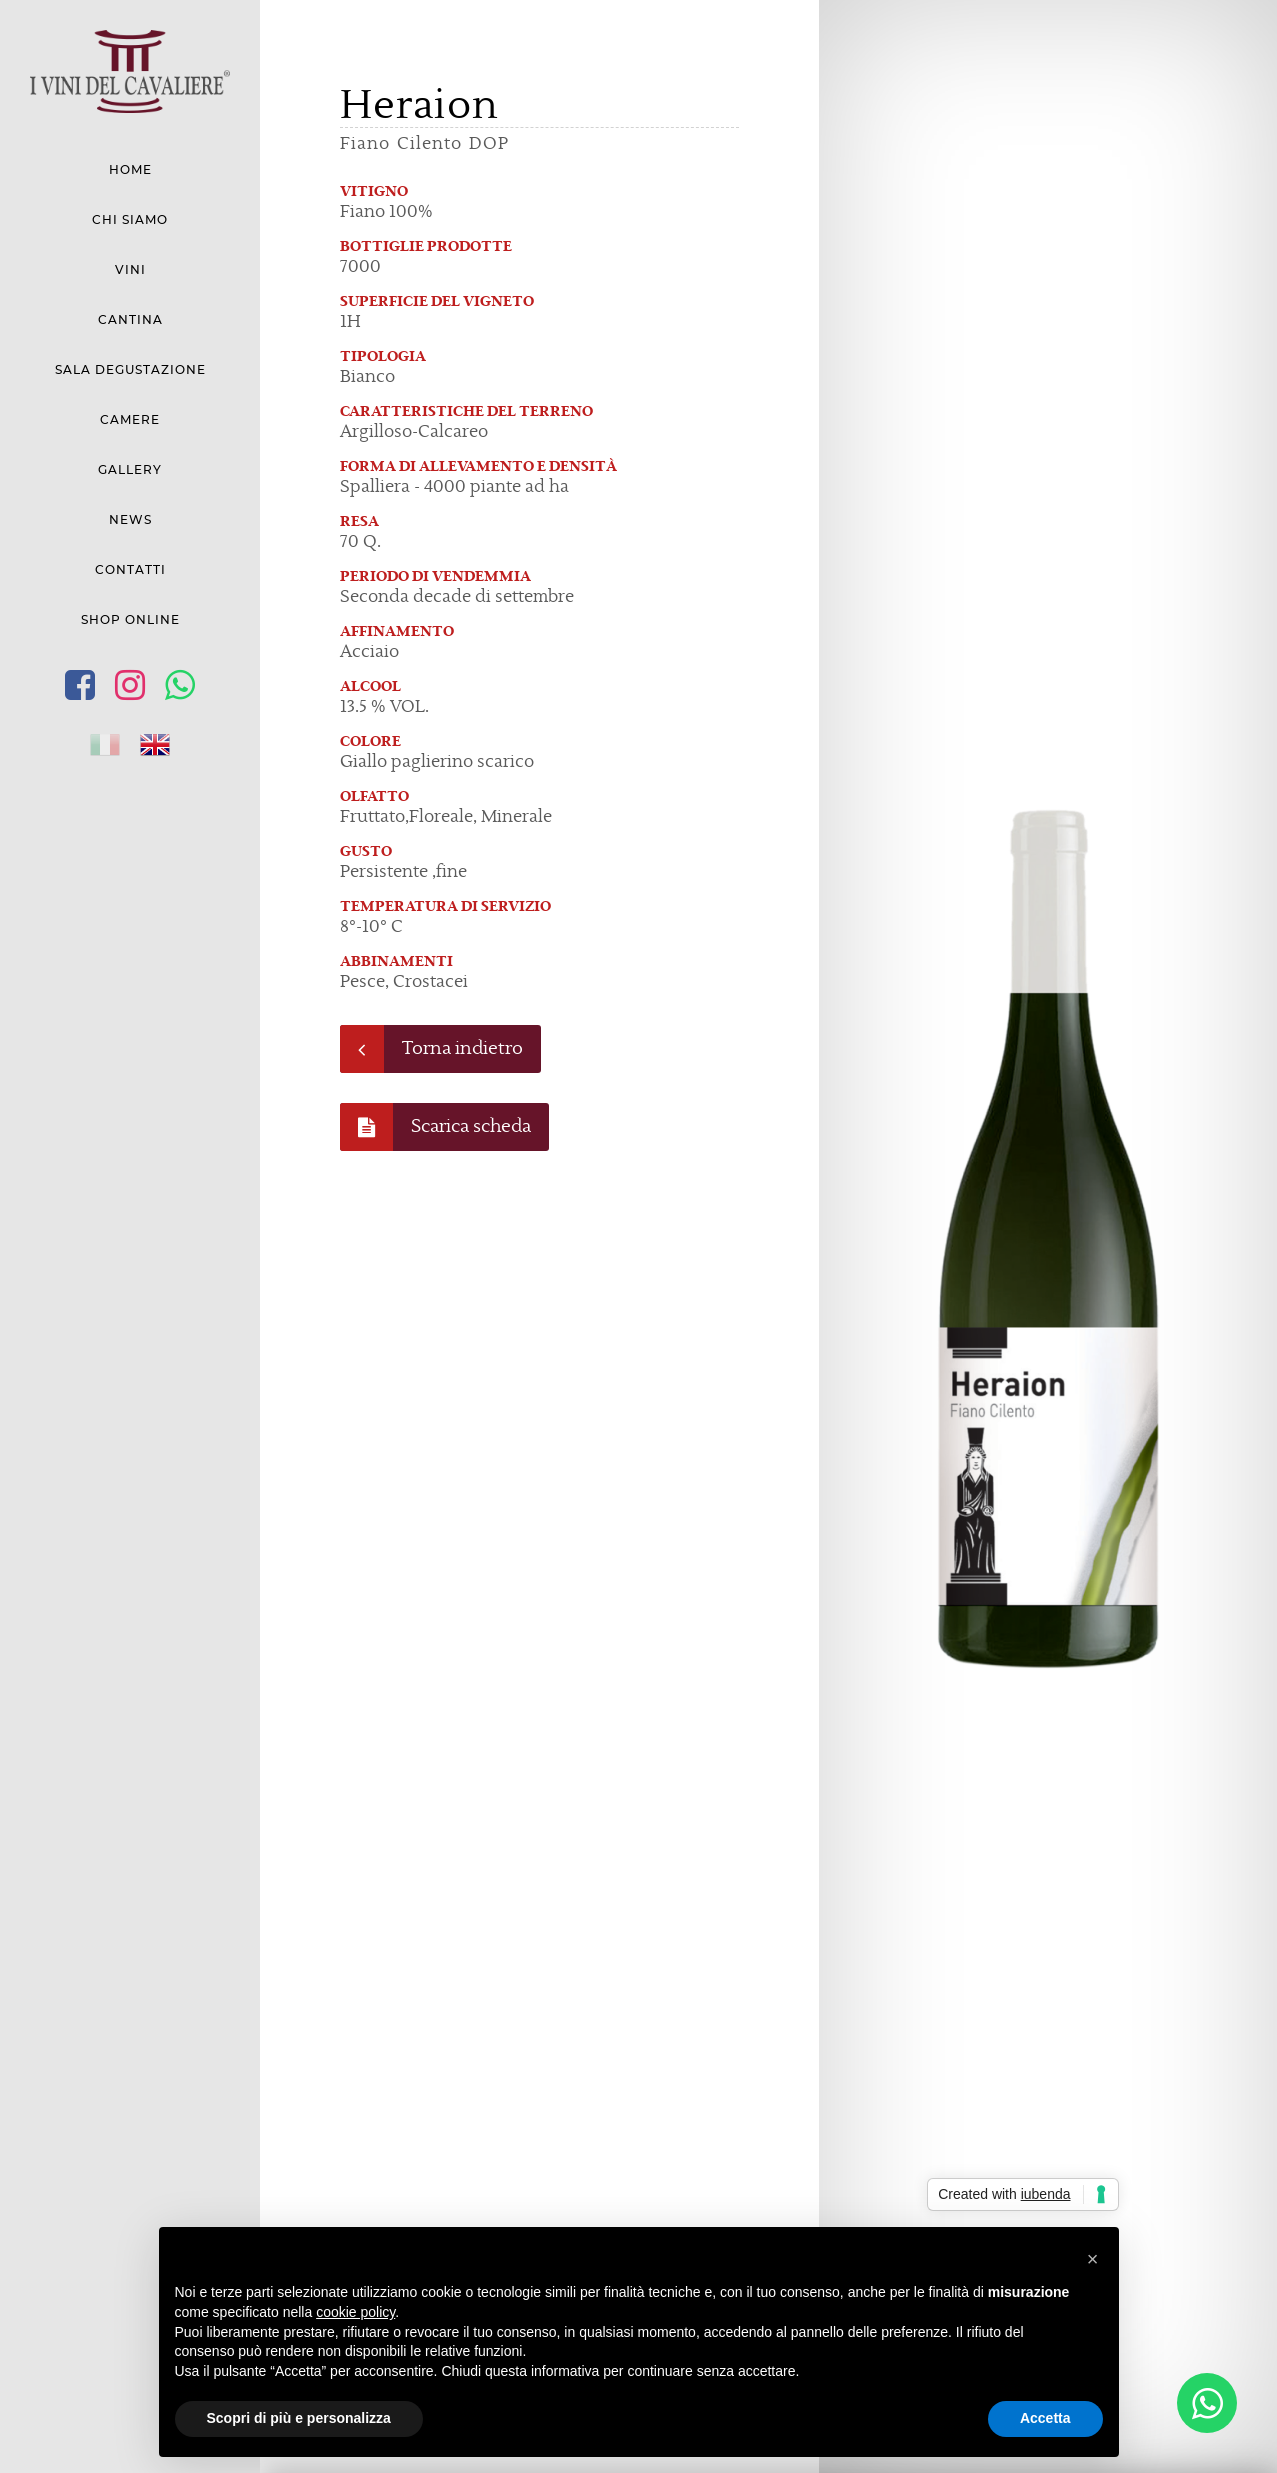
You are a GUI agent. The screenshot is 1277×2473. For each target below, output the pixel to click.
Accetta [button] (1045, 2418)
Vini (130, 270)
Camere (130, 420)
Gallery (130, 470)
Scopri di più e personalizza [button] (299, 2418)
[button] (1093, 2259)
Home (130, 170)
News (130, 520)
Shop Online (130, 620)
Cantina (130, 320)
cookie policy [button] (355, 2312)
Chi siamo (130, 220)
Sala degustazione (130, 370)
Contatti (130, 570)
